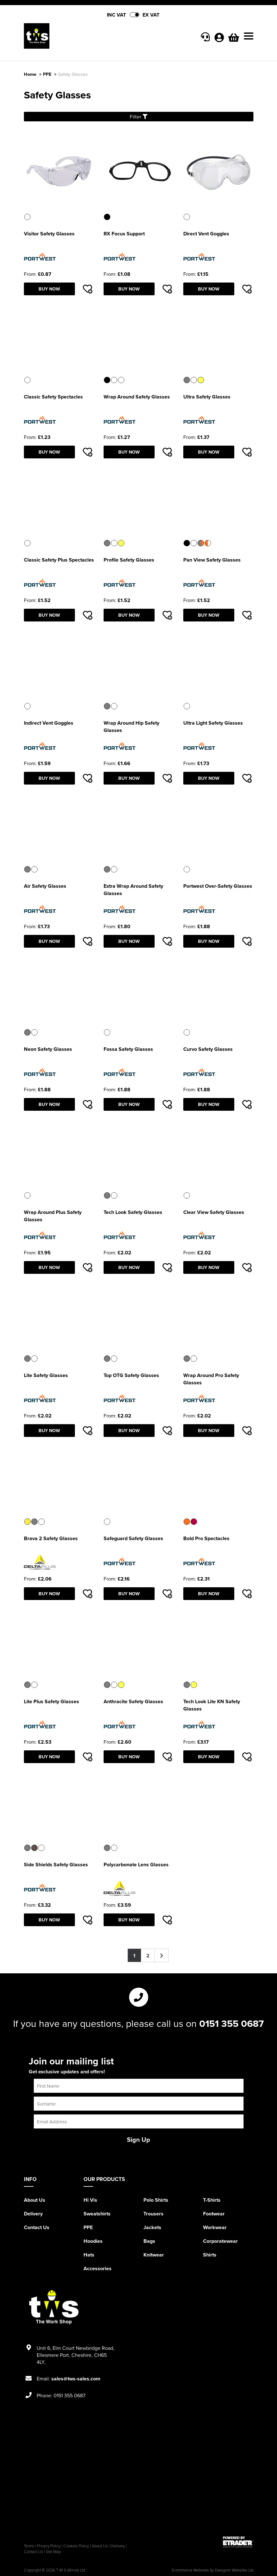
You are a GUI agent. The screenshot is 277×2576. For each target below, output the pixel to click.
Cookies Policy (76, 2546)
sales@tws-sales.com (75, 2378)
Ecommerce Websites (190, 2570)
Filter (139, 116)
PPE (47, 74)
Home (30, 74)
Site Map (53, 2551)
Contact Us (36, 2227)
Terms (29, 2546)
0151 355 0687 (231, 2023)
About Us (34, 2200)
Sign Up (138, 2139)
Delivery (33, 2213)
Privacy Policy (49, 2546)
